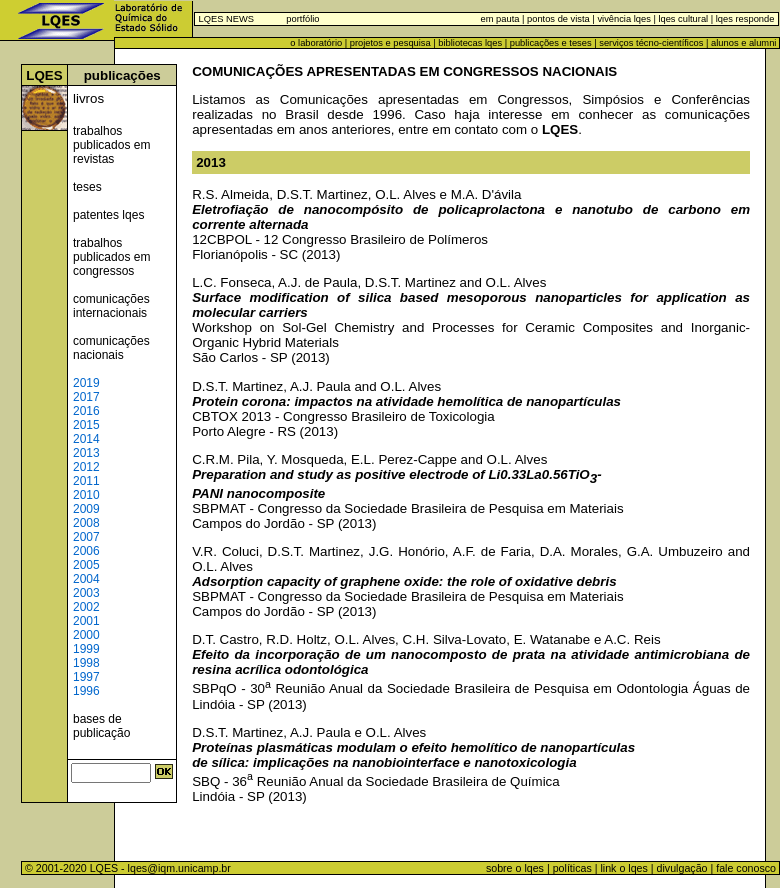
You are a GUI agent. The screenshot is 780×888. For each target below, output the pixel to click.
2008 (86, 523)
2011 (86, 481)
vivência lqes (623, 19)
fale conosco (747, 868)
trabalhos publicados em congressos (111, 257)
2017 (86, 397)
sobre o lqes (515, 868)
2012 (86, 467)
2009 (86, 509)
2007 (86, 537)
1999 (86, 649)
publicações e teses (551, 43)
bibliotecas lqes (470, 43)
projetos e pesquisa (390, 43)
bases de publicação (101, 726)
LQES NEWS (226, 19)
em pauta (500, 19)
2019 (86, 383)
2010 (86, 495)
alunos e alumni (743, 43)
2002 (86, 607)
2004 (86, 579)
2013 (86, 453)
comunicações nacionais (111, 348)
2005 (86, 565)
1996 (86, 691)
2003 (86, 593)
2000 (86, 635)
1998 (86, 663)
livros (88, 98)
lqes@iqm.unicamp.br (179, 868)
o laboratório (316, 43)
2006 (86, 551)
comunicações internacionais (111, 306)
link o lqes (623, 868)
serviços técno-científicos (651, 43)
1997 (86, 677)
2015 (86, 425)
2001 (86, 621)
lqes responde (743, 19)
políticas (572, 868)
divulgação (682, 868)
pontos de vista (558, 19)
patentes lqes (108, 215)
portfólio (302, 19)
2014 (86, 439)
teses (87, 187)
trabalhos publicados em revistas (111, 145)
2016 (86, 411)
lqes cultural (682, 19)
